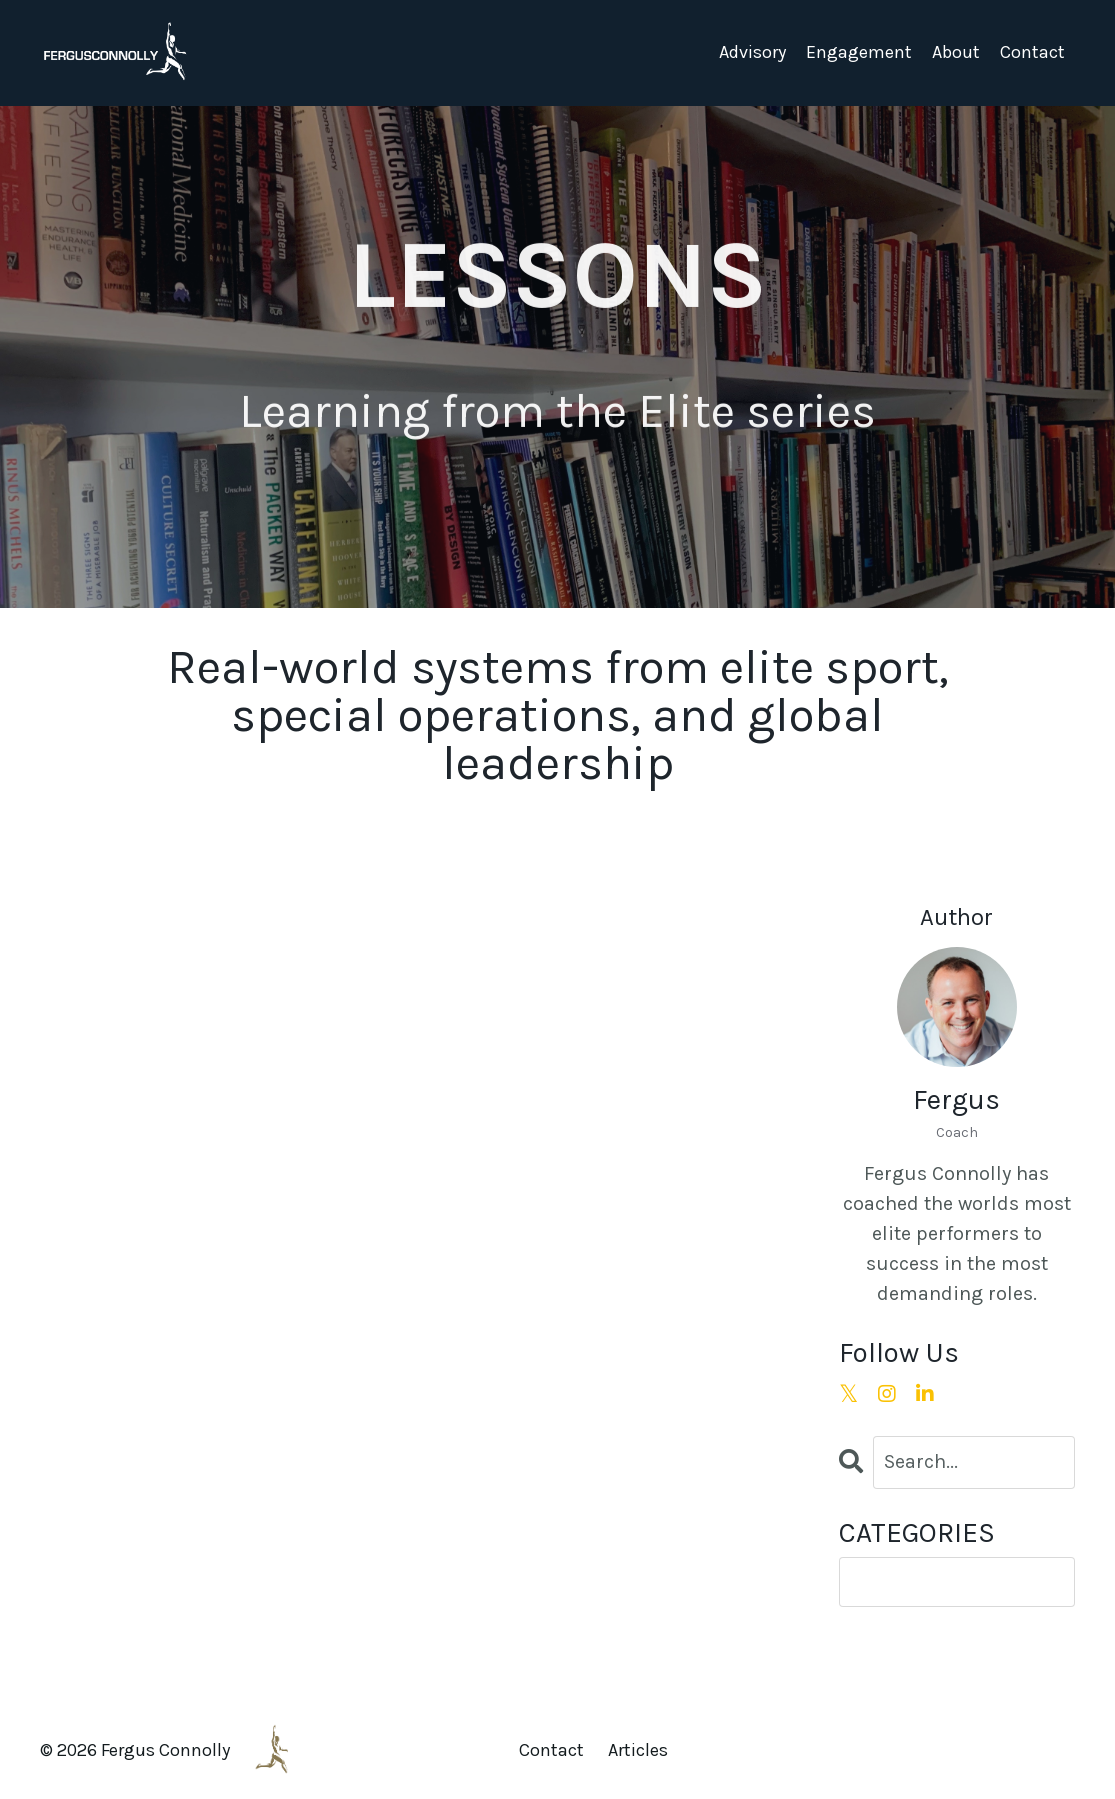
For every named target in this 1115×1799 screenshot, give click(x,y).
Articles (638, 1750)
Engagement (859, 52)
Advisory (752, 52)
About (956, 52)
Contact (1032, 52)
